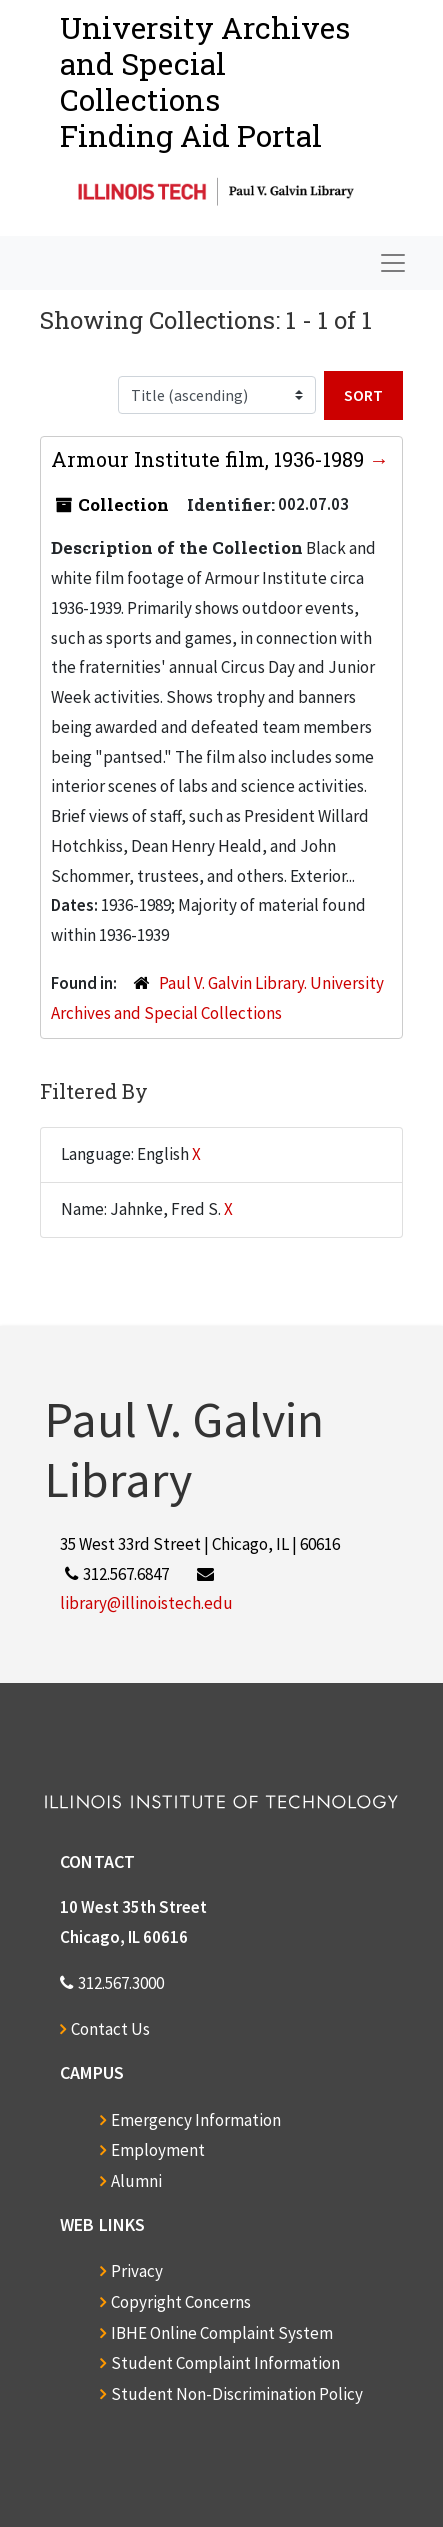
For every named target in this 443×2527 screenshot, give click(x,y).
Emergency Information (196, 2120)
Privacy (137, 2271)
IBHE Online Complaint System (222, 2333)
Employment (158, 2150)
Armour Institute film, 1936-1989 (210, 459)
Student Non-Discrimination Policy (237, 2394)
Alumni (136, 2181)
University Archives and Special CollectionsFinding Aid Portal (205, 81)
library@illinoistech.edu (146, 1603)
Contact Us (110, 2029)
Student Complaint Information (225, 2363)
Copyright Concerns (181, 2302)
